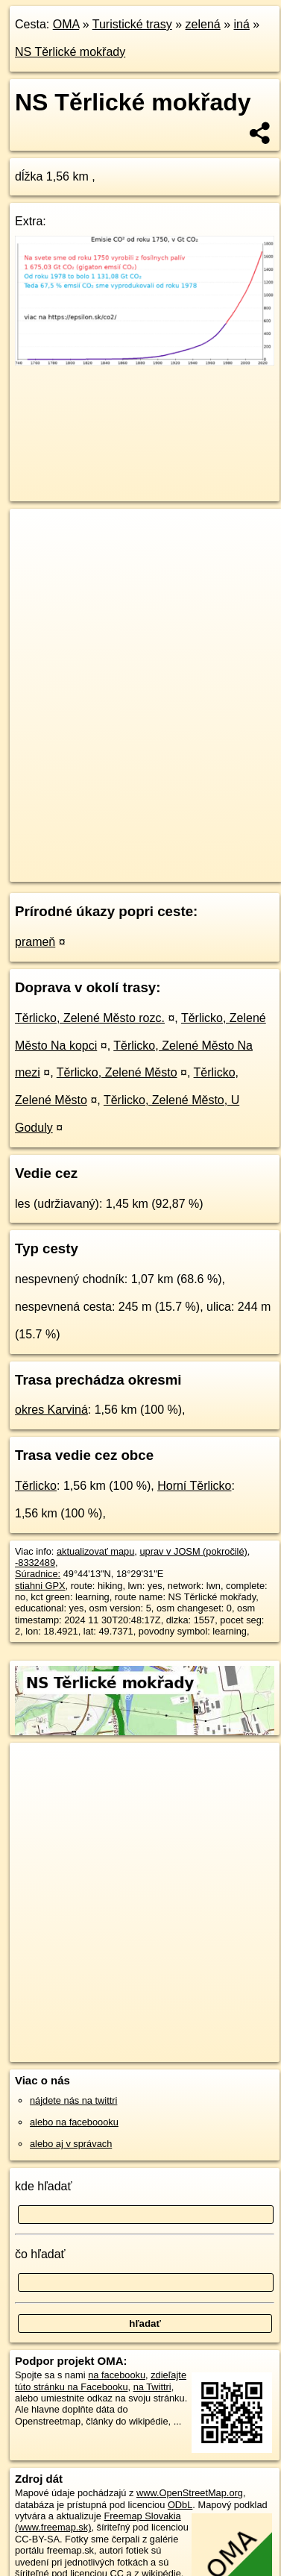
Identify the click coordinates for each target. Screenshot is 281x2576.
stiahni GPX (40, 1585)
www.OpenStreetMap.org (189, 2492)
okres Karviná (51, 1409)
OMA (66, 24)
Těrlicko (36, 1485)
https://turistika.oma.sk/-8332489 (78, 870)
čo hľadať (40, 2254)
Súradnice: (37, 1573)
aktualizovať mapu (95, 1551)
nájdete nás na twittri (73, 2100)
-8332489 (35, 1562)
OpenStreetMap (119, 857)
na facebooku (116, 2375)
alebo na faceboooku (74, 2122)
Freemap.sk (196, 857)
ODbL (180, 2504)
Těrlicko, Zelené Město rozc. (90, 1018)
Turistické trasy (132, 24)
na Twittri (152, 2386)
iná (241, 24)
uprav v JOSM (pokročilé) (193, 1551)
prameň (35, 942)
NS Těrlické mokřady (70, 52)
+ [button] (35, 534)
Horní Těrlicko (194, 1485)
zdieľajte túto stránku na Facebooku (100, 2380)
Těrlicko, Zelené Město (117, 1072)
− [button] (35, 557)
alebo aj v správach (71, 2143)
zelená (203, 24)
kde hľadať (43, 2186)
